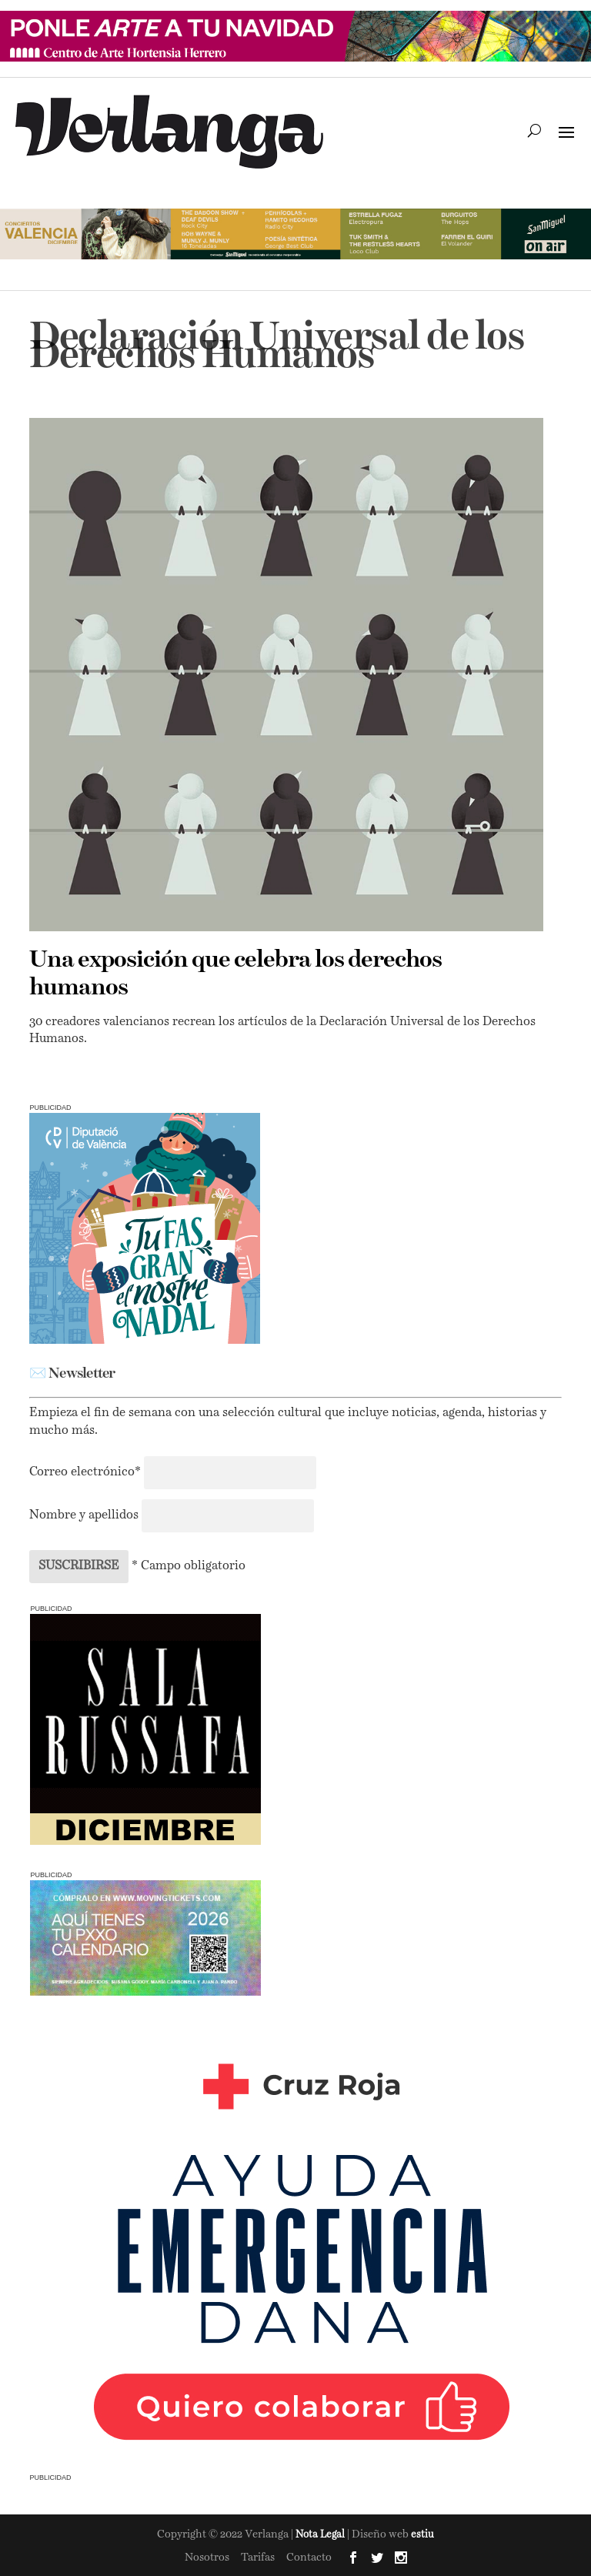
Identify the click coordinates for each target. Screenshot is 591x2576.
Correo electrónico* (86, 1472)
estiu (422, 2535)
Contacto (309, 2557)
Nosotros (207, 2557)
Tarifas (258, 2557)
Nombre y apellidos (84, 1515)
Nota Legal (321, 2535)
